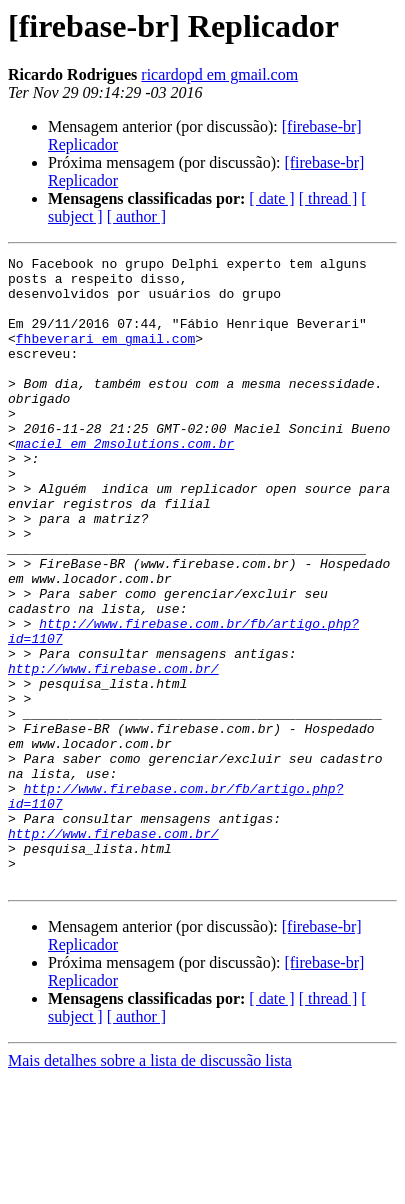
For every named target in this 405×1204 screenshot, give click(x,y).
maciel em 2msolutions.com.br (125, 482)
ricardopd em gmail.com (219, 74)
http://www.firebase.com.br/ (113, 752)
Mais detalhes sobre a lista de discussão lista (150, 1186)
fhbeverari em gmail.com (105, 356)
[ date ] (271, 198)
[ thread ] (328, 198)
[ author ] (137, 216)
